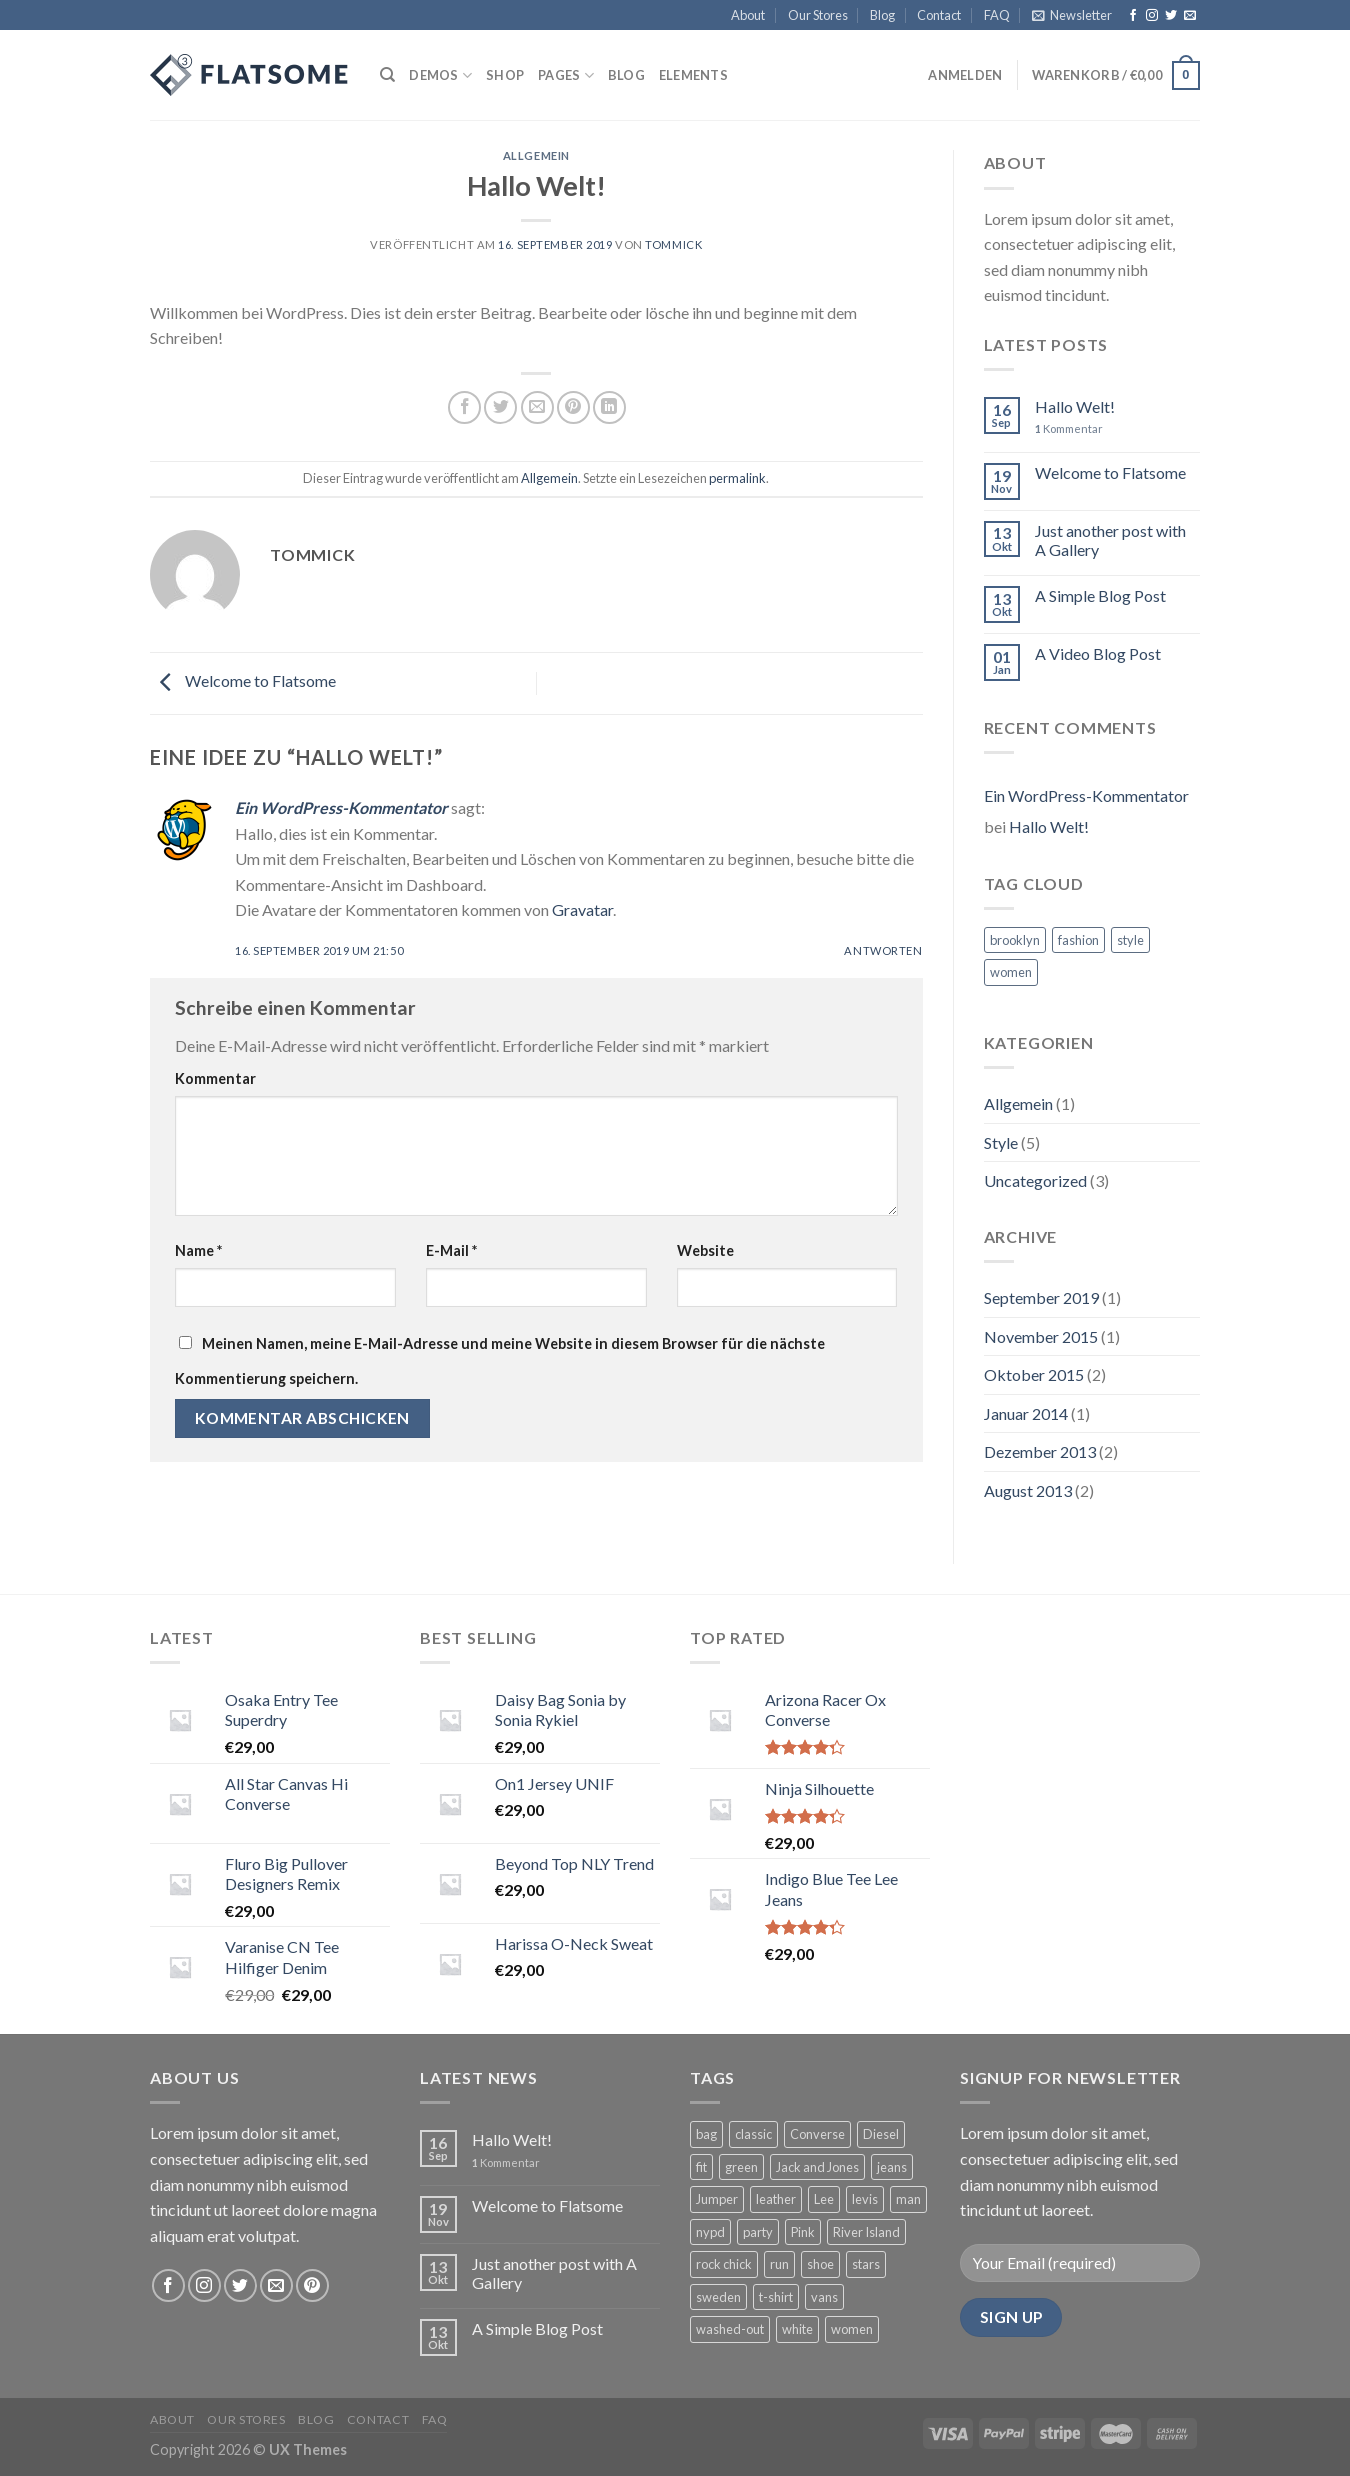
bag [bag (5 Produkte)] (706, 2134)
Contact (939, 15)
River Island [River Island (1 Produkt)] (866, 2232)
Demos (440, 75)
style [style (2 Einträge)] (1130, 940)
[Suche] (387, 75)
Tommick (673, 244)
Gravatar (582, 909)
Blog (882, 15)
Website (705, 1250)
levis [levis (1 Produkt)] (865, 2199)
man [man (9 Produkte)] (908, 2199)
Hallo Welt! (1075, 406)
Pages (566, 75)
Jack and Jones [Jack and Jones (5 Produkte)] (817, 2167)
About (748, 15)
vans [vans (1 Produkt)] (824, 2297)
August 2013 (1028, 1490)
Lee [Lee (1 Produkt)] (824, 2199)
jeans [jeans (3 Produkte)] (892, 2167)
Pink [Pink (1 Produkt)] (803, 2232)
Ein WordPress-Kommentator (341, 807)
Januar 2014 (1026, 1413)
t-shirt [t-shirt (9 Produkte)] (776, 2297)
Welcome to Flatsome (243, 681)
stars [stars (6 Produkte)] (866, 2264)
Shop (505, 75)
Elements (693, 75)
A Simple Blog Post (1100, 595)
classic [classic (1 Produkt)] (753, 2134)
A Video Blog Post (1098, 653)
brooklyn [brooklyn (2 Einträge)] (1015, 940)
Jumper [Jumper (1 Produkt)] (717, 2199)
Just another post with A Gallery (1110, 540)
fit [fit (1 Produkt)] (701, 2167)
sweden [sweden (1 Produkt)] (718, 2297)
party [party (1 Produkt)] (758, 2232)
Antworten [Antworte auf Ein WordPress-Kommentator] (883, 950)
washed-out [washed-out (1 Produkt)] (730, 2329)
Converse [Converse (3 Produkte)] (817, 2134)
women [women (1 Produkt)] (852, 2329)
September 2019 (1041, 1297)
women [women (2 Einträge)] (1011, 972)
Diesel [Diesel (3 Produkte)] (881, 2134)
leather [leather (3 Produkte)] (776, 2199)
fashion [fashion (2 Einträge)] (1078, 940)
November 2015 (1041, 1336)
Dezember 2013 (1040, 1451)
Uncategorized (1035, 1180)
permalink (737, 478)
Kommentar (215, 1078)
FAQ (997, 15)
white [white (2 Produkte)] (797, 2329)
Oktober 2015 (1034, 1374)
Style (1001, 1142)
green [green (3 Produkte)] (741, 2167)
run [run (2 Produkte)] (779, 2264)
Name (198, 1250)
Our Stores (818, 15)
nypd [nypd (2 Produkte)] (710, 2232)
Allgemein (536, 155)
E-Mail (451, 1250)
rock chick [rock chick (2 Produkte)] (724, 2264)
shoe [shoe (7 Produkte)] (820, 2264)
